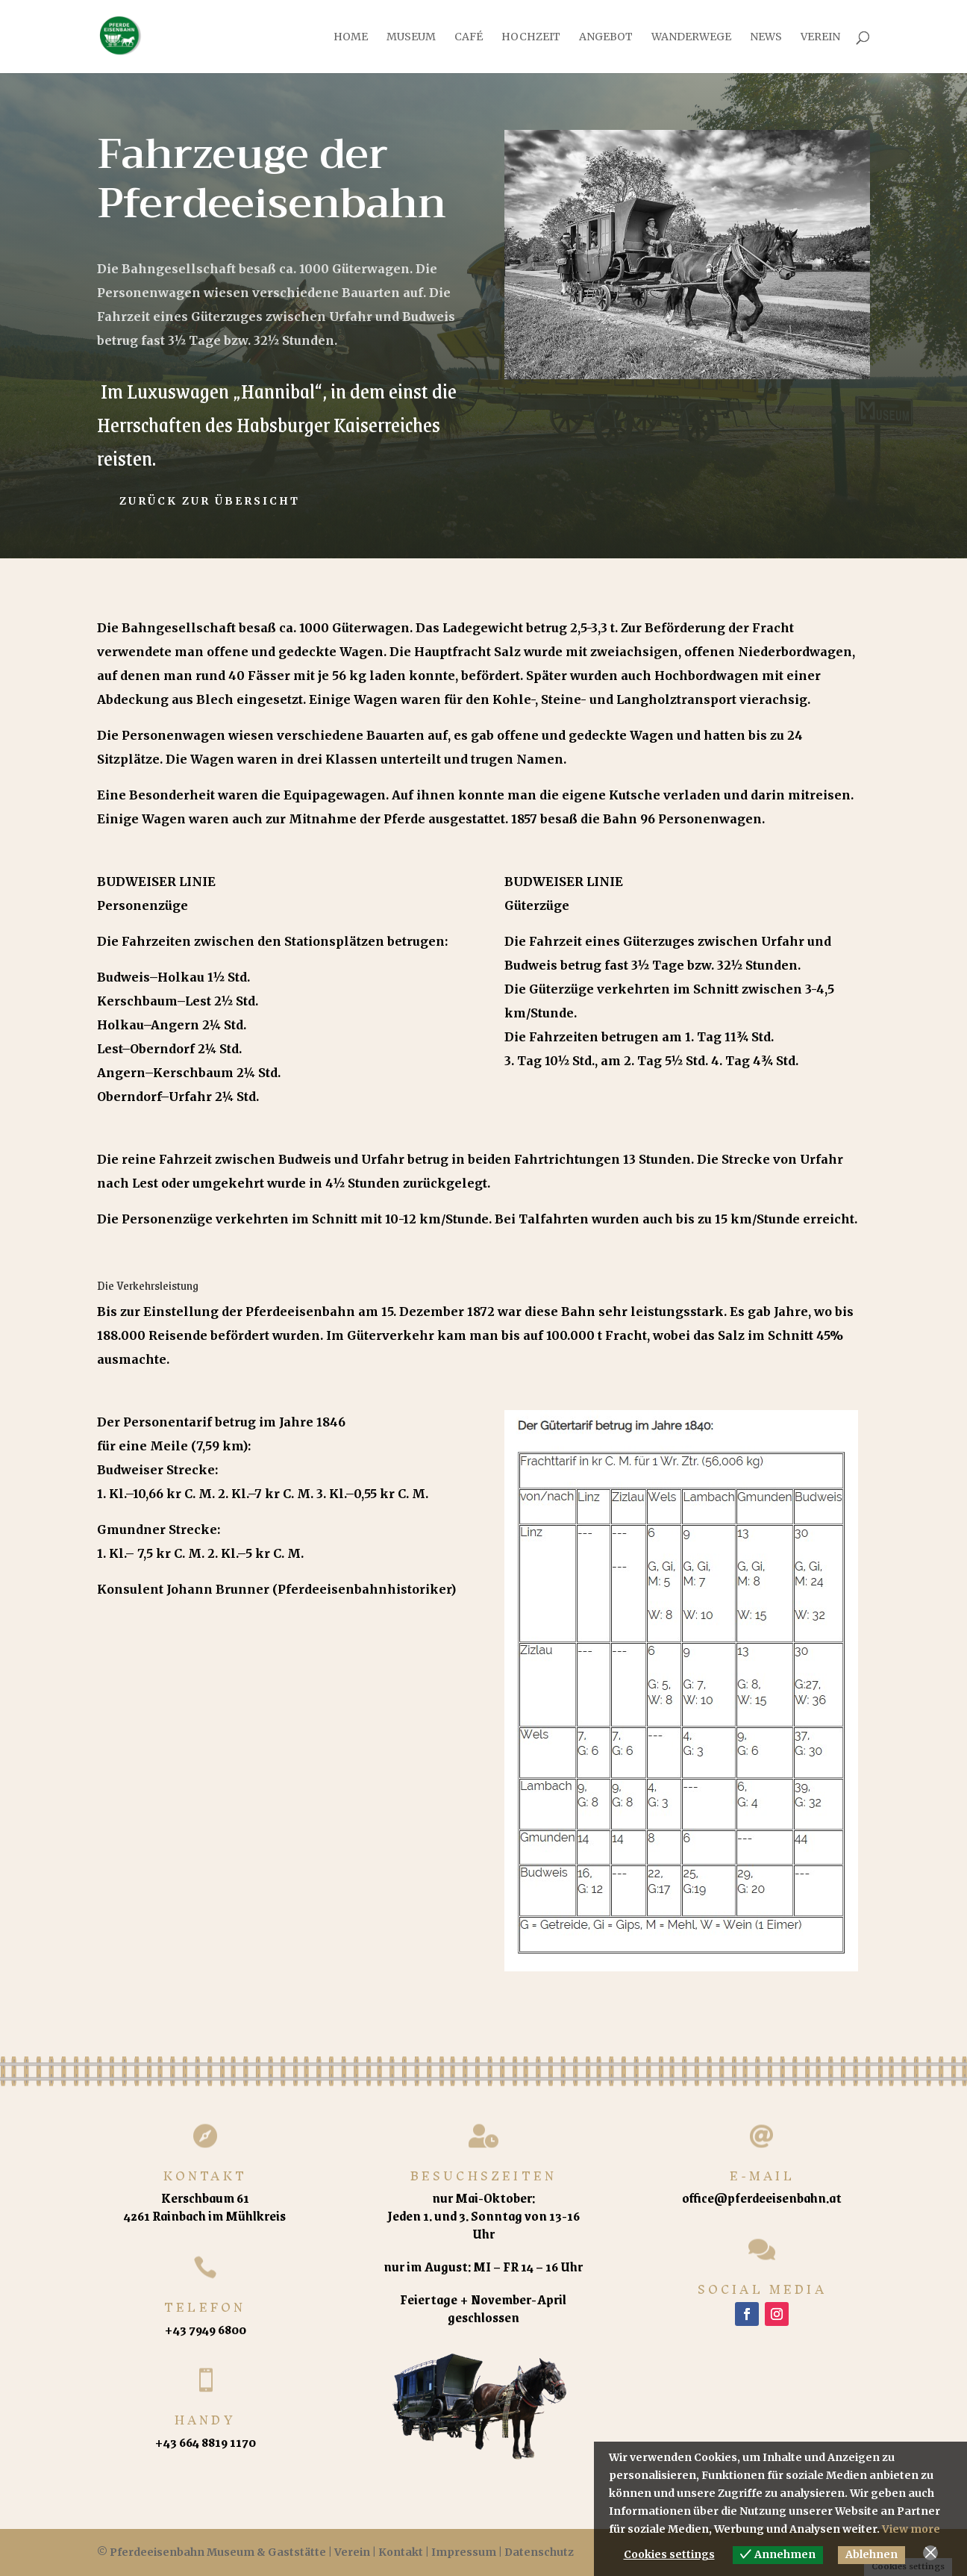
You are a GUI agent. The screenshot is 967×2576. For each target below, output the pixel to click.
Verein (820, 37)
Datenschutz (539, 2552)
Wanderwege (691, 37)
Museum (411, 37)
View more (911, 2529)
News (766, 37)
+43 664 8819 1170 (205, 2441)
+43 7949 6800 (205, 2329)
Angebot (606, 37)
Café (468, 37)
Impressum (463, 2552)
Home (351, 37)
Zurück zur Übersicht (209, 501)
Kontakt (400, 2552)
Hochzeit (530, 37)
